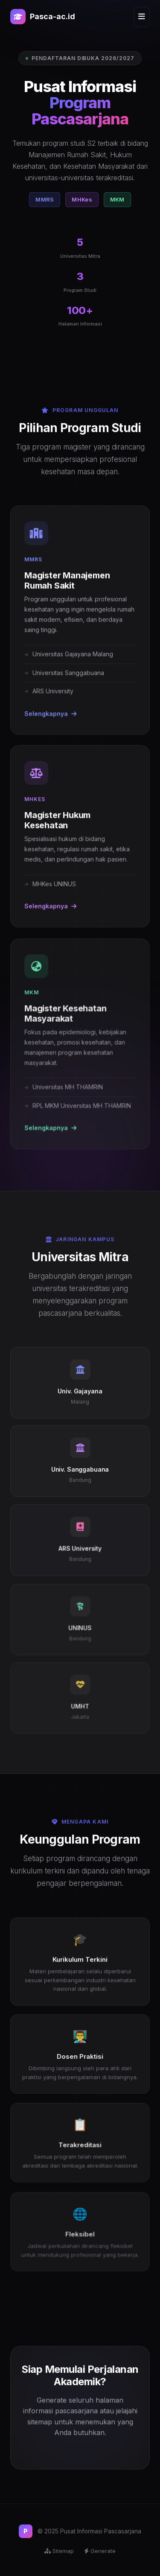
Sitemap (59, 2550)
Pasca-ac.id (42, 16)
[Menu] (142, 17)
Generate (100, 2550)
